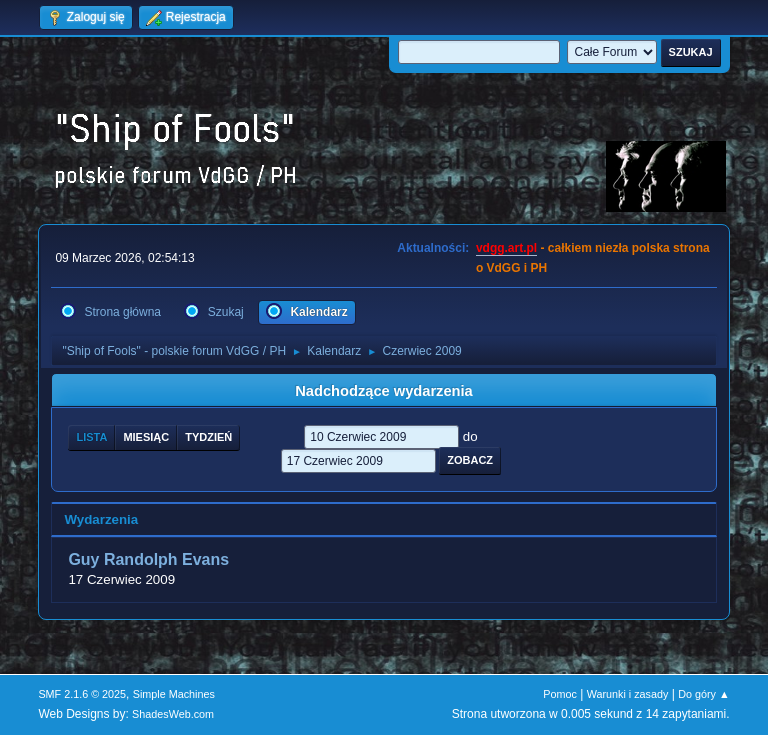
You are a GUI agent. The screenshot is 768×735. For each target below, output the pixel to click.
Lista (91, 437)
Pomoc (560, 694)
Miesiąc (146, 437)
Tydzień (208, 437)
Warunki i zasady (628, 694)
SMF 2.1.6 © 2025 (82, 694)
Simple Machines (174, 694)
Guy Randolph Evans (148, 559)
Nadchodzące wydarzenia (384, 391)
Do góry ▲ (703, 694)
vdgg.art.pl (506, 248)
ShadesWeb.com (173, 714)
